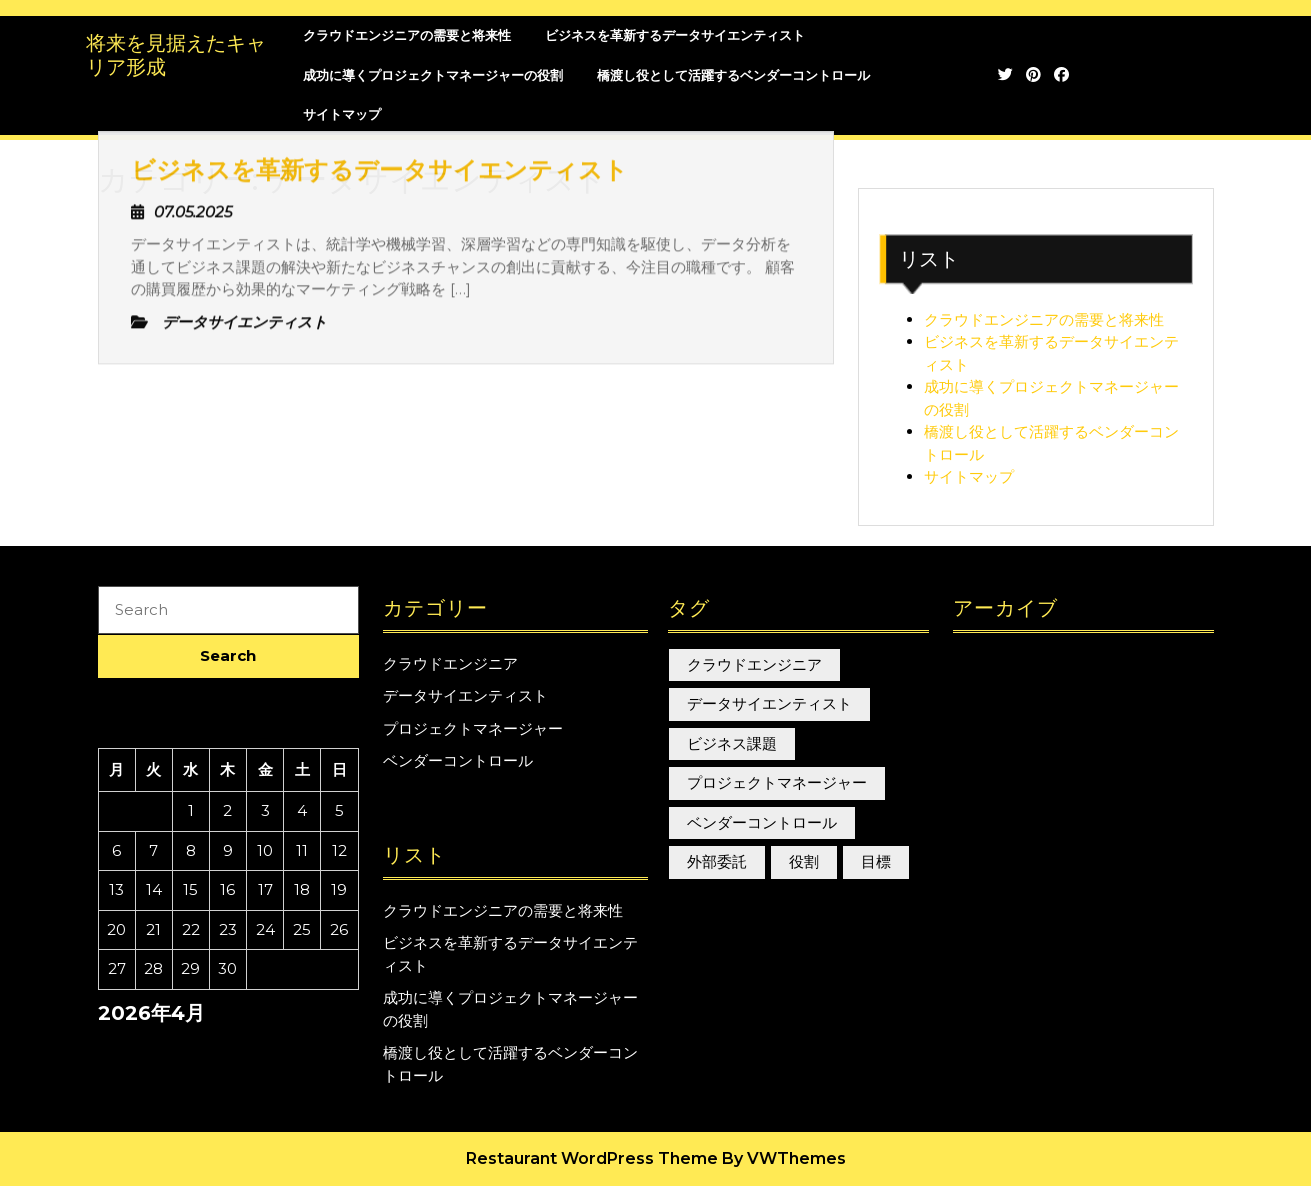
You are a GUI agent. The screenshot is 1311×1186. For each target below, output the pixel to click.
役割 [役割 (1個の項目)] (804, 861)
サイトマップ (969, 476)
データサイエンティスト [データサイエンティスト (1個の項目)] (769, 703)
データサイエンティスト (465, 695)
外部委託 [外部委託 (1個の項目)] (717, 861)
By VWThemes (784, 1158)
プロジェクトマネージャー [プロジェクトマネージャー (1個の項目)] (777, 782)
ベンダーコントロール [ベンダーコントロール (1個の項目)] (762, 822)
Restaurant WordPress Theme (592, 1158)
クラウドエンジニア (450, 663)
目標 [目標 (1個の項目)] (876, 861)
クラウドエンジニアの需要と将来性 (1044, 319)
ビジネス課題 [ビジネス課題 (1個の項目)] (732, 743)
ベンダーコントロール (458, 760)
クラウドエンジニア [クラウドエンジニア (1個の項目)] (754, 664)
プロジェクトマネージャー (473, 728)
